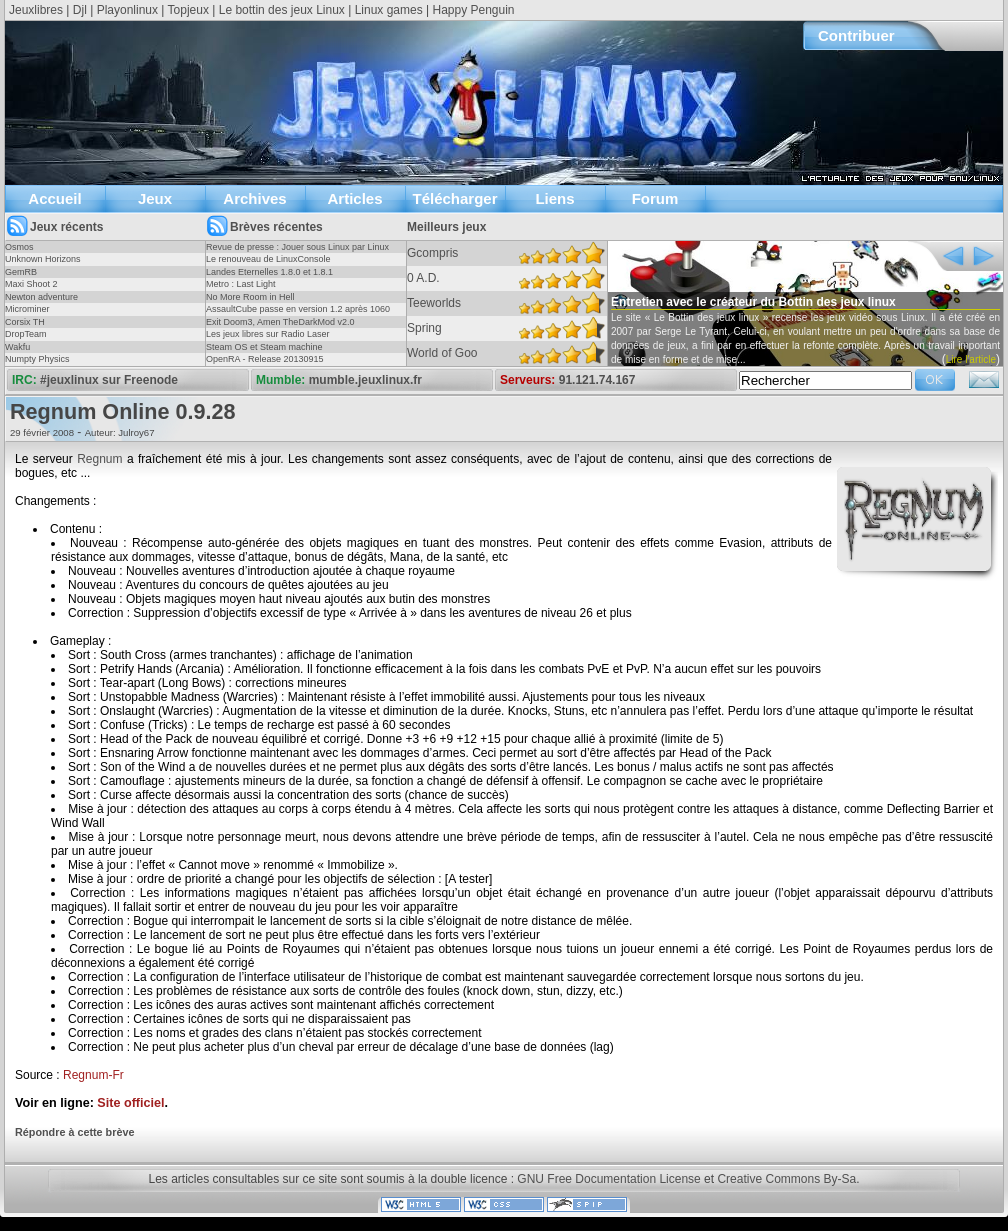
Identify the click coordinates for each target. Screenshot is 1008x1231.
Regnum (99, 459)
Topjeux (188, 10)
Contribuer (856, 35)
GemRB (21, 272)
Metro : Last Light (241, 284)
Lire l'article (971, 359)
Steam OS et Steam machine (264, 347)
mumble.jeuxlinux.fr (365, 380)
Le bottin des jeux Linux (282, 10)
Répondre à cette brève (74, 1132)
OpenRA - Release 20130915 (265, 359)
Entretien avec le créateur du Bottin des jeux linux (753, 302)
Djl (80, 10)
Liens (554, 198)
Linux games (389, 10)
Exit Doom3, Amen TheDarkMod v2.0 (280, 322)
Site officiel (130, 1103)
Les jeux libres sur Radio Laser (268, 334)
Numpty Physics (37, 359)
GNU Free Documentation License (608, 1179)
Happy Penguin (473, 10)
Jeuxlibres (36, 10)
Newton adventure (41, 297)
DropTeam (26, 334)
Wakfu (17, 347)
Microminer (27, 309)
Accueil (54, 198)
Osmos (19, 247)
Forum (655, 198)
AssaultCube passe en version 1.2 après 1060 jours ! (298, 315)
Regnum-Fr (93, 1075)
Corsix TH (25, 322)
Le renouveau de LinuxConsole (268, 259)
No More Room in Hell (250, 297)
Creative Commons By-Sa (786, 1179)
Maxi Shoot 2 (31, 284)
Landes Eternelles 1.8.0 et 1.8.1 (269, 272)
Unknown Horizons (43, 259)
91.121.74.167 (597, 380)
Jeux (155, 198)
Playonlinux (127, 10)
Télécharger (454, 198)
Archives (254, 198)
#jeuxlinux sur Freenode (109, 380)
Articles (354, 198)
